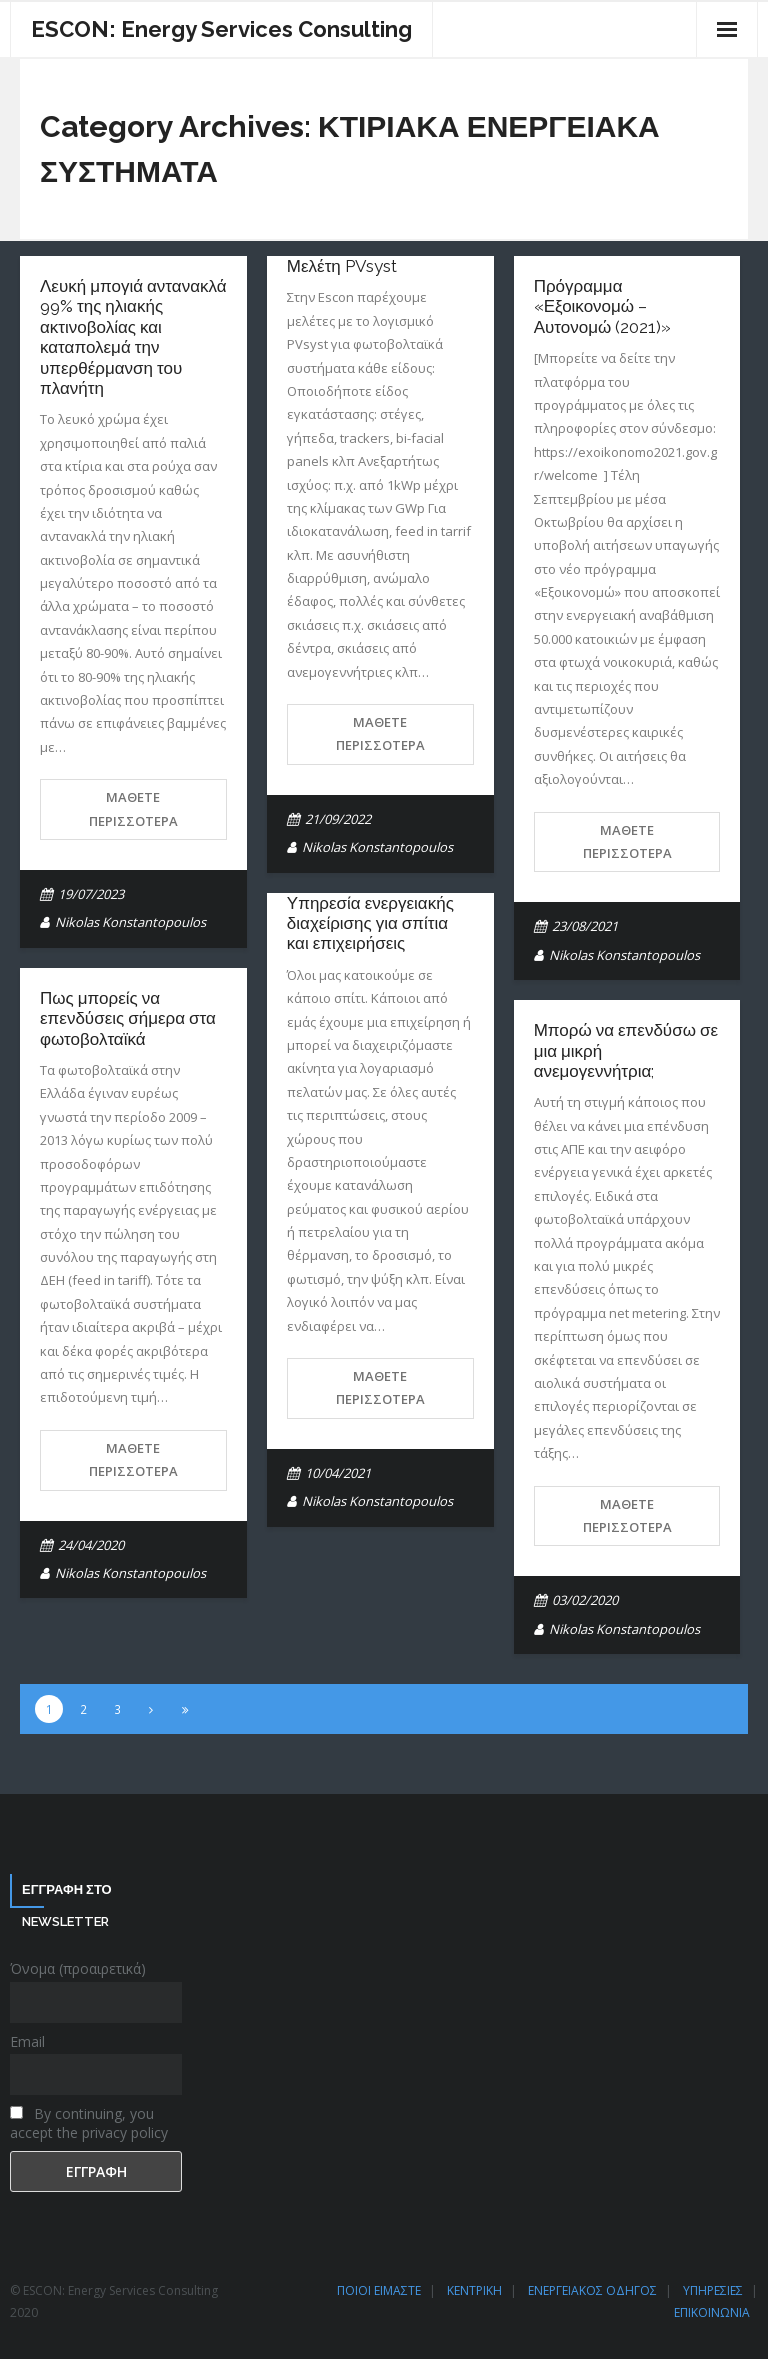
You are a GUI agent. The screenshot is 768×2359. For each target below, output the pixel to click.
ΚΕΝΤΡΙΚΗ (474, 2290)
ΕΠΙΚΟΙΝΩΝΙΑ (712, 2312)
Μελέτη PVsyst (342, 266)
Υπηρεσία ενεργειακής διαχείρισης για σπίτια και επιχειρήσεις (370, 923)
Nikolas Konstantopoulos (130, 922)
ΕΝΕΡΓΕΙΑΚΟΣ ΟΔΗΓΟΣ (592, 2290)
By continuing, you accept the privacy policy (89, 2123)
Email (27, 2041)
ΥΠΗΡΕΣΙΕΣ (713, 2290)
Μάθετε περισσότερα (133, 808)
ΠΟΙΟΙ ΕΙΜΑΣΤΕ (379, 2290)
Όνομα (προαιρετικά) (78, 1968)
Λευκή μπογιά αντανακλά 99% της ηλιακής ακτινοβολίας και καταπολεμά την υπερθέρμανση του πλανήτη (133, 337)
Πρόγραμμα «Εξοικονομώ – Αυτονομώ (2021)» (603, 306)
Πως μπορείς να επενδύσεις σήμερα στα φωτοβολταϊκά (128, 1018)
